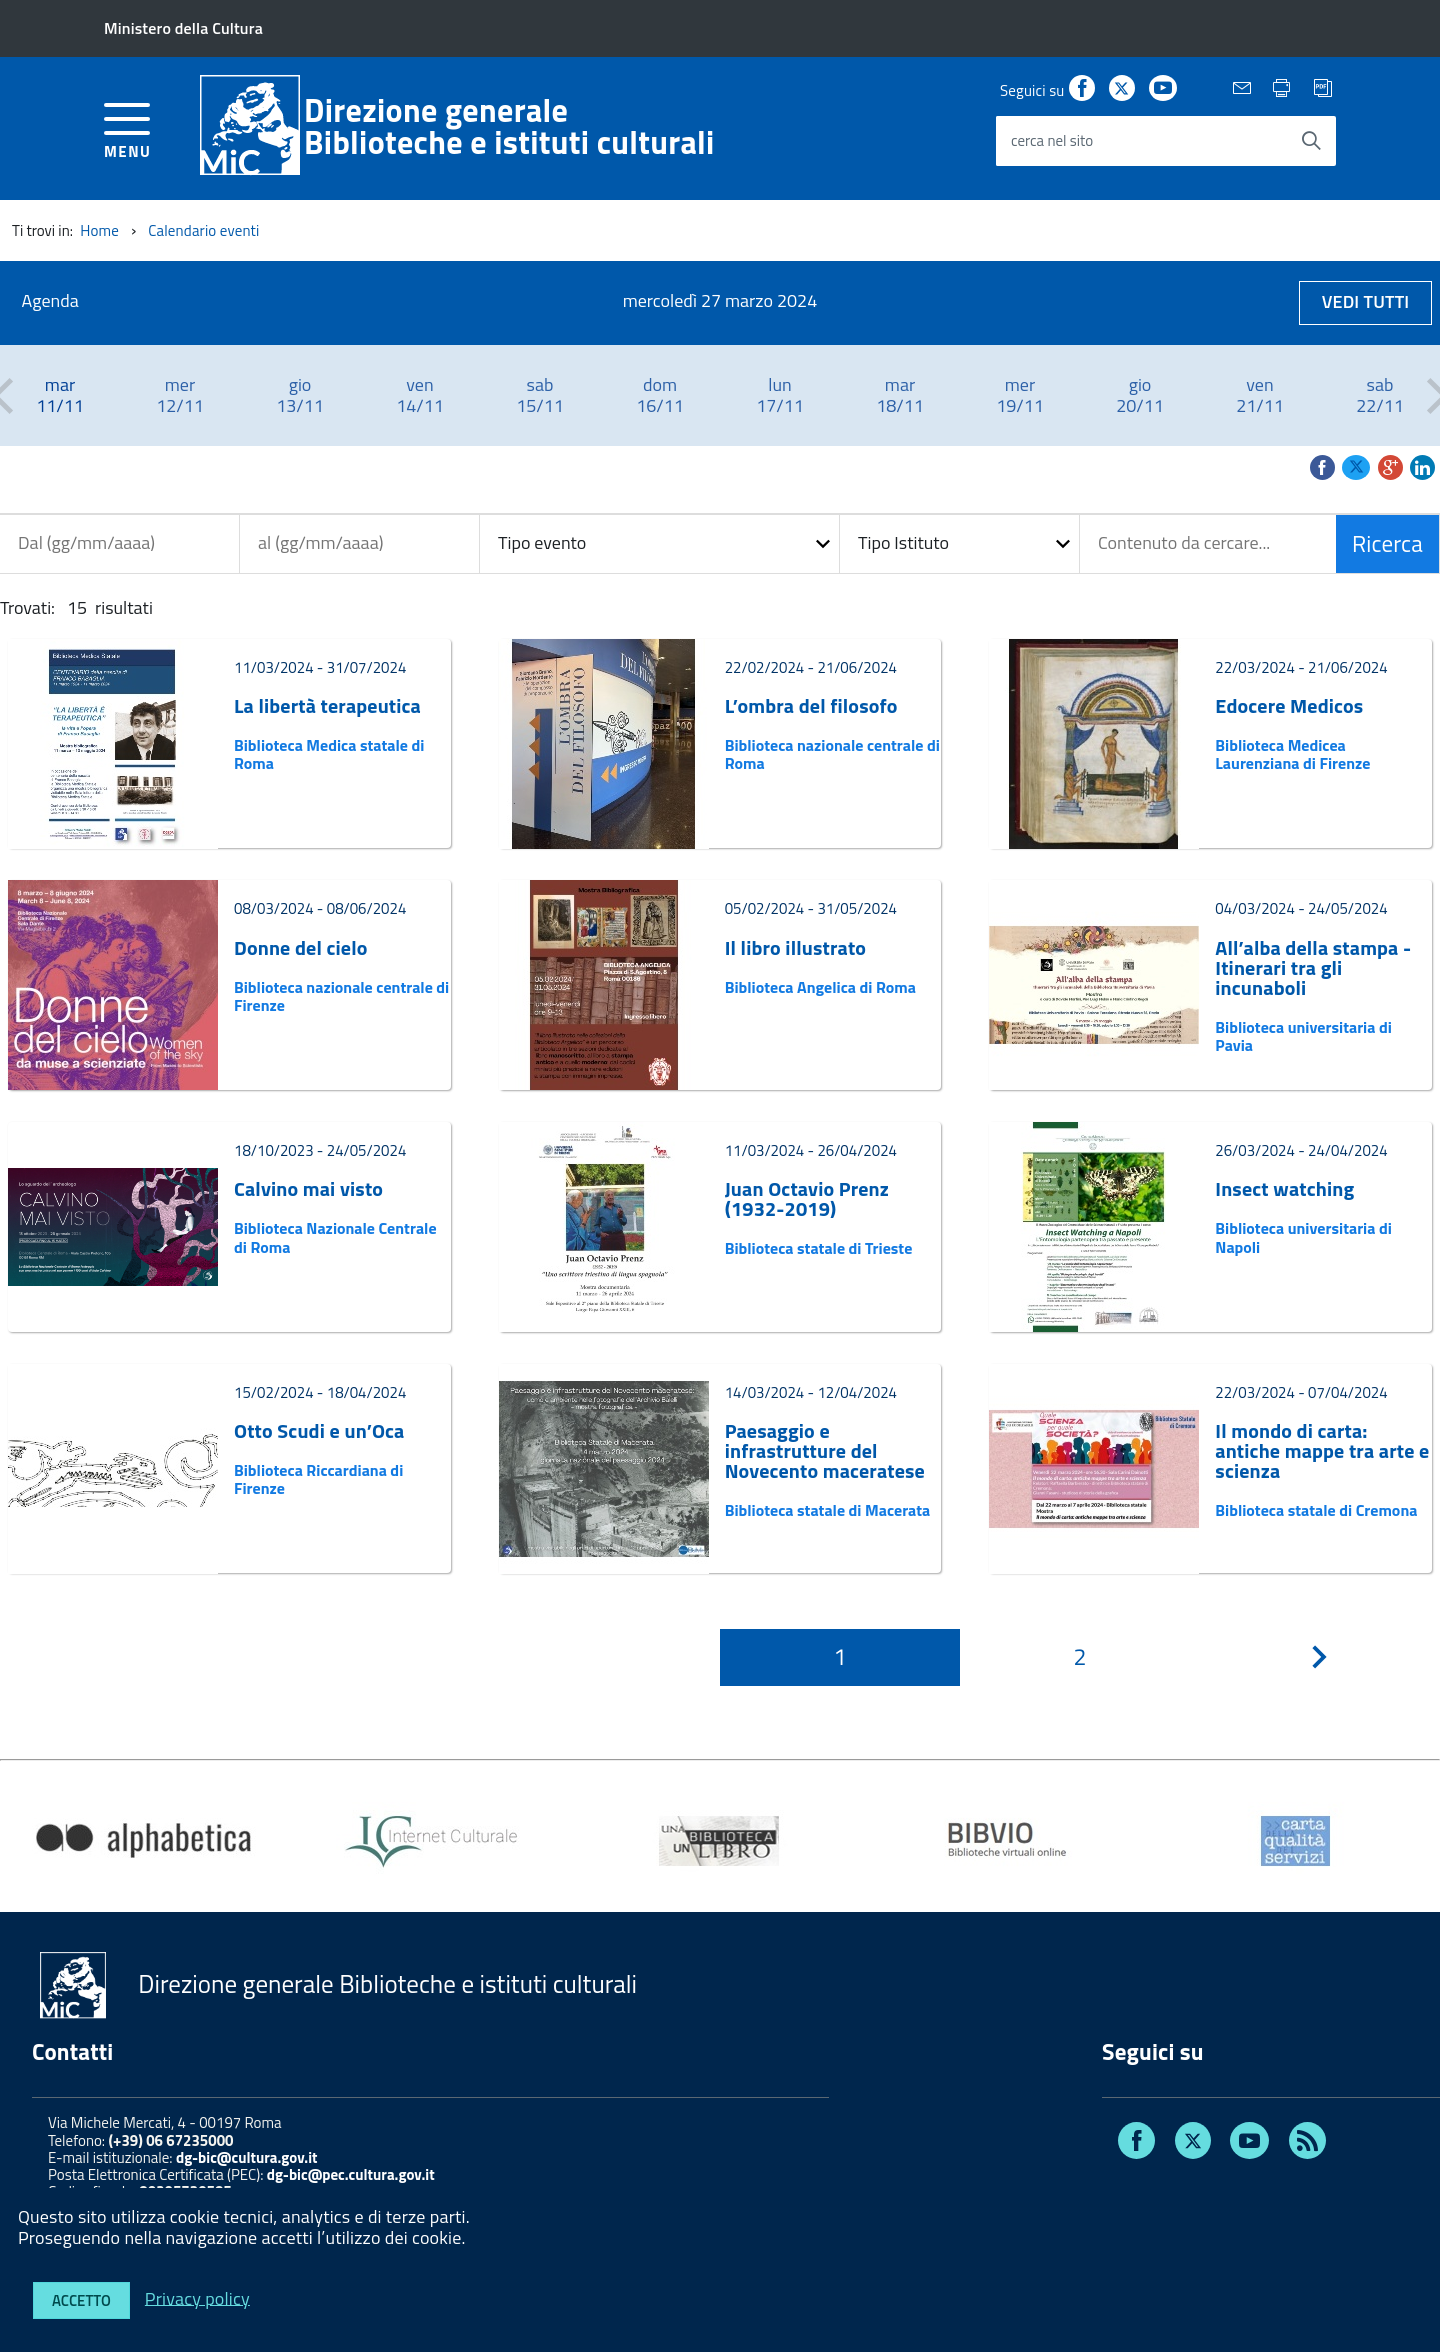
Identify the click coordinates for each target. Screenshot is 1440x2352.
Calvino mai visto (308, 1189)
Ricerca (1387, 543)
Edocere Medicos (1289, 706)
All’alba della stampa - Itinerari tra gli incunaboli (1313, 968)
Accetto (81, 2300)
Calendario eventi (203, 230)
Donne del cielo (301, 948)
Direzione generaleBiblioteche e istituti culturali (509, 126)
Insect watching (1284, 1189)
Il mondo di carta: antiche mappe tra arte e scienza (1322, 1451)
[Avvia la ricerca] (1311, 141)
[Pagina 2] (1080, 1657)
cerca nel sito (1052, 140)
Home (99, 230)
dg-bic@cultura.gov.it (247, 2157)
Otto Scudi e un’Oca (319, 1431)
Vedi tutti (1366, 301)
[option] (60, 395)
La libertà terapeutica (327, 706)
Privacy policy (197, 2297)
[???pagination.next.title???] (1320, 1657)
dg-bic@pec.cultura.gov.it (351, 2174)
